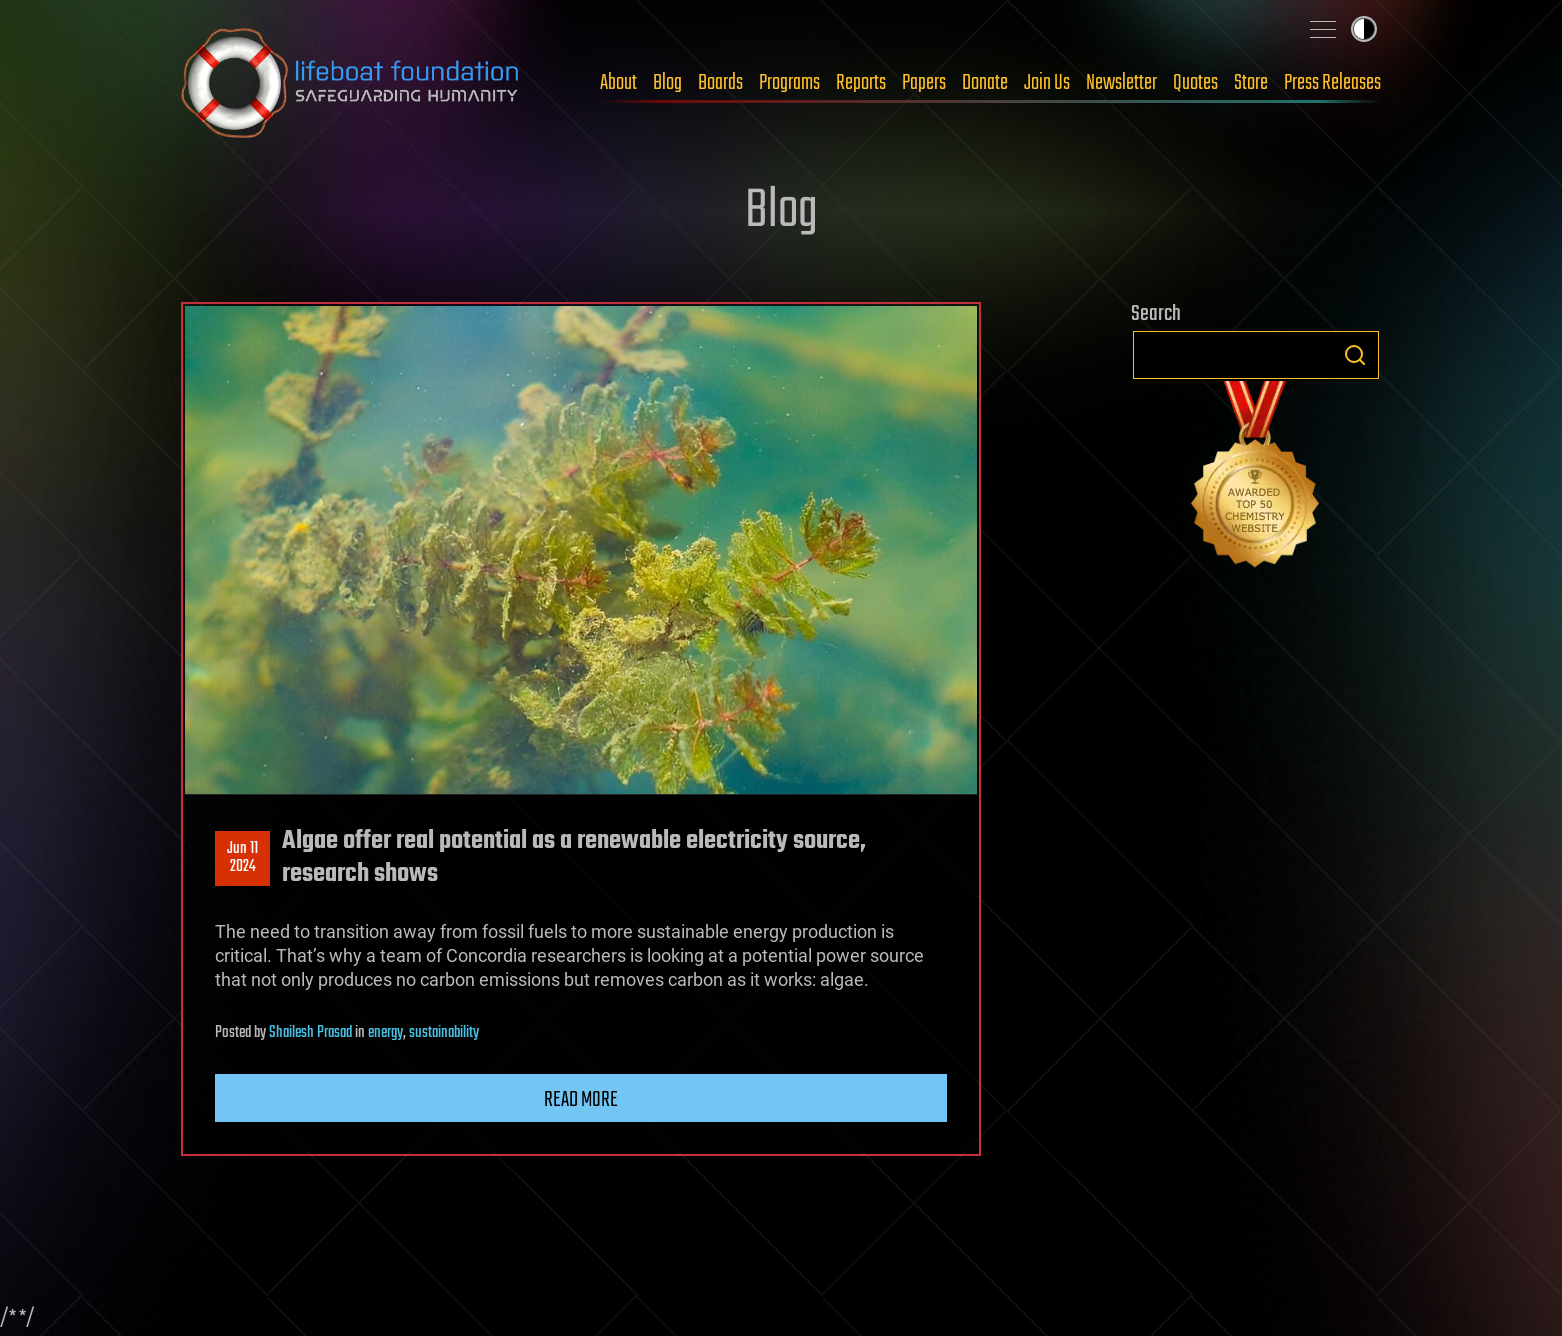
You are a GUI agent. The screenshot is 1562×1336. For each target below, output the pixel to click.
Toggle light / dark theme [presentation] (1364, 29)
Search (1355, 355)
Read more (581, 1100)
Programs (789, 83)
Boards (720, 83)
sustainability (444, 1033)
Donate (985, 83)
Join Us (1047, 83)
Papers (924, 83)
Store (1251, 83)
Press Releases (1332, 83)
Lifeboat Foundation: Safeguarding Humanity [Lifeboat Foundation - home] (351, 83)
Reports (861, 83)
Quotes (1195, 83)
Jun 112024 (242, 858)
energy (385, 1033)
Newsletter (1121, 83)
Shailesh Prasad (310, 1033)
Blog (667, 83)
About (618, 83)
